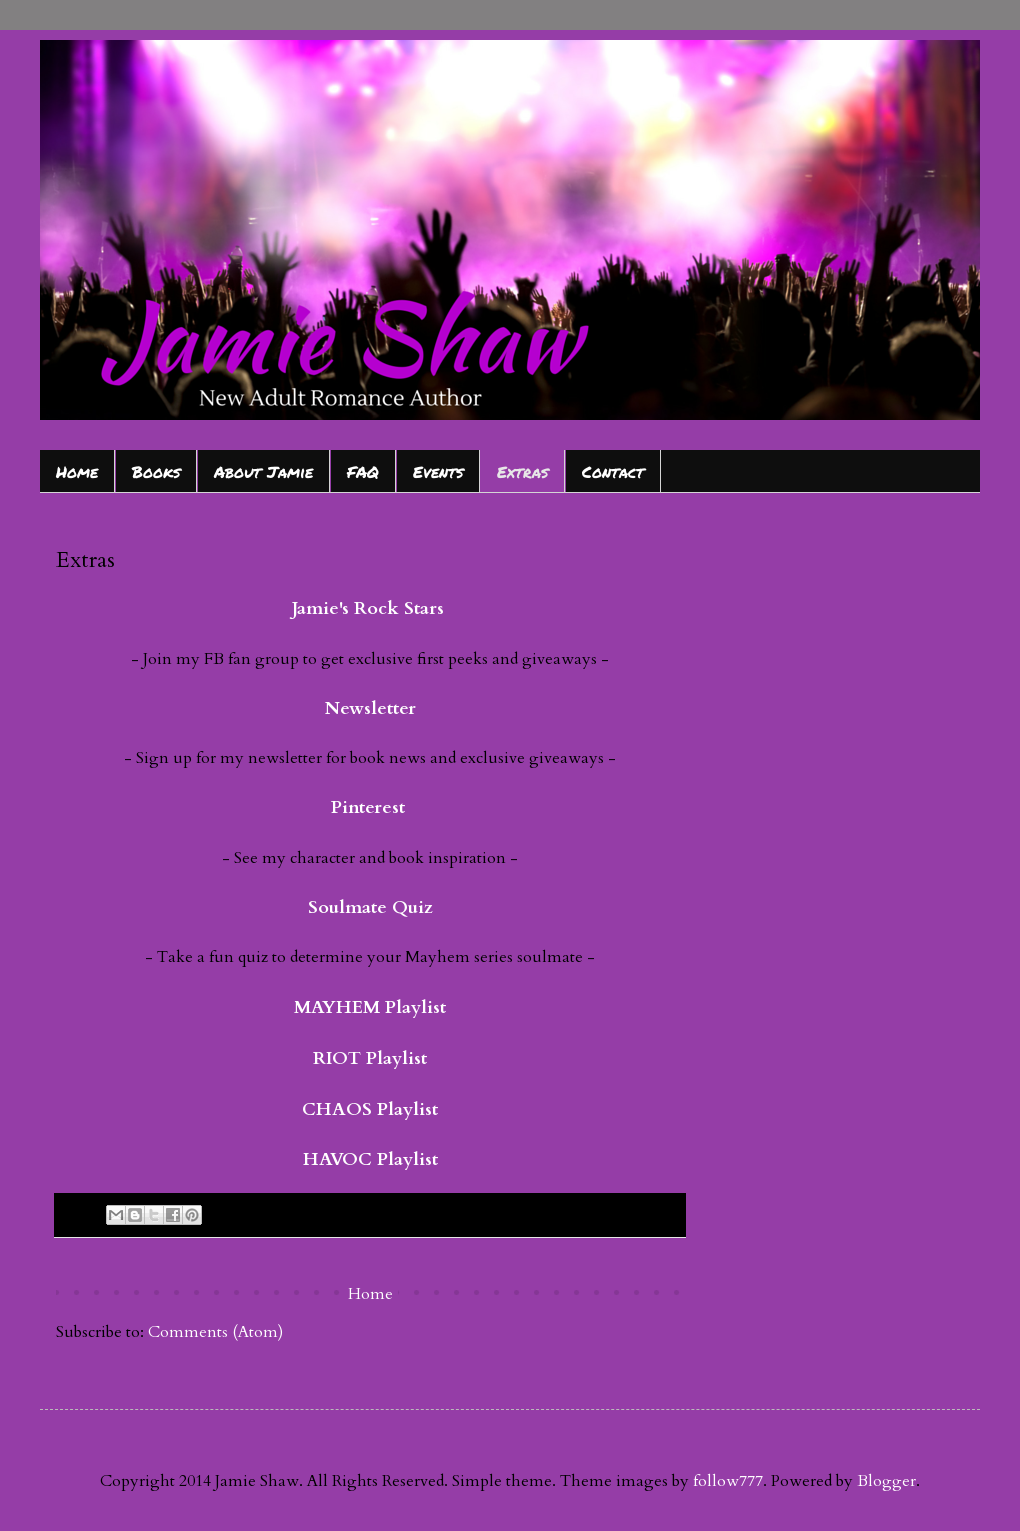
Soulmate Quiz (370, 907)
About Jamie (263, 471)
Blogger (886, 1481)
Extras (522, 471)
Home (77, 471)
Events (438, 471)
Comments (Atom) (215, 1332)
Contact (613, 471)
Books (156, 471)
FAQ (363, 471)
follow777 (728, 1481)
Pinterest (368, 807)
